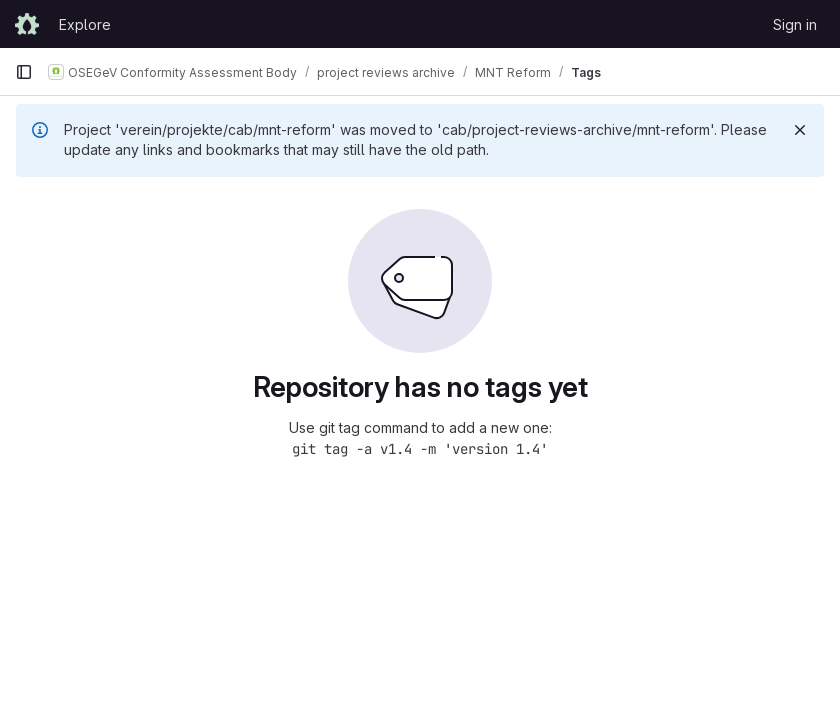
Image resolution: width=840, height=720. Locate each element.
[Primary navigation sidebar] (24, 72)
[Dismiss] (800, 130)
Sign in (795, 24)
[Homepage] (27, 24)
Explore (85, 24)
